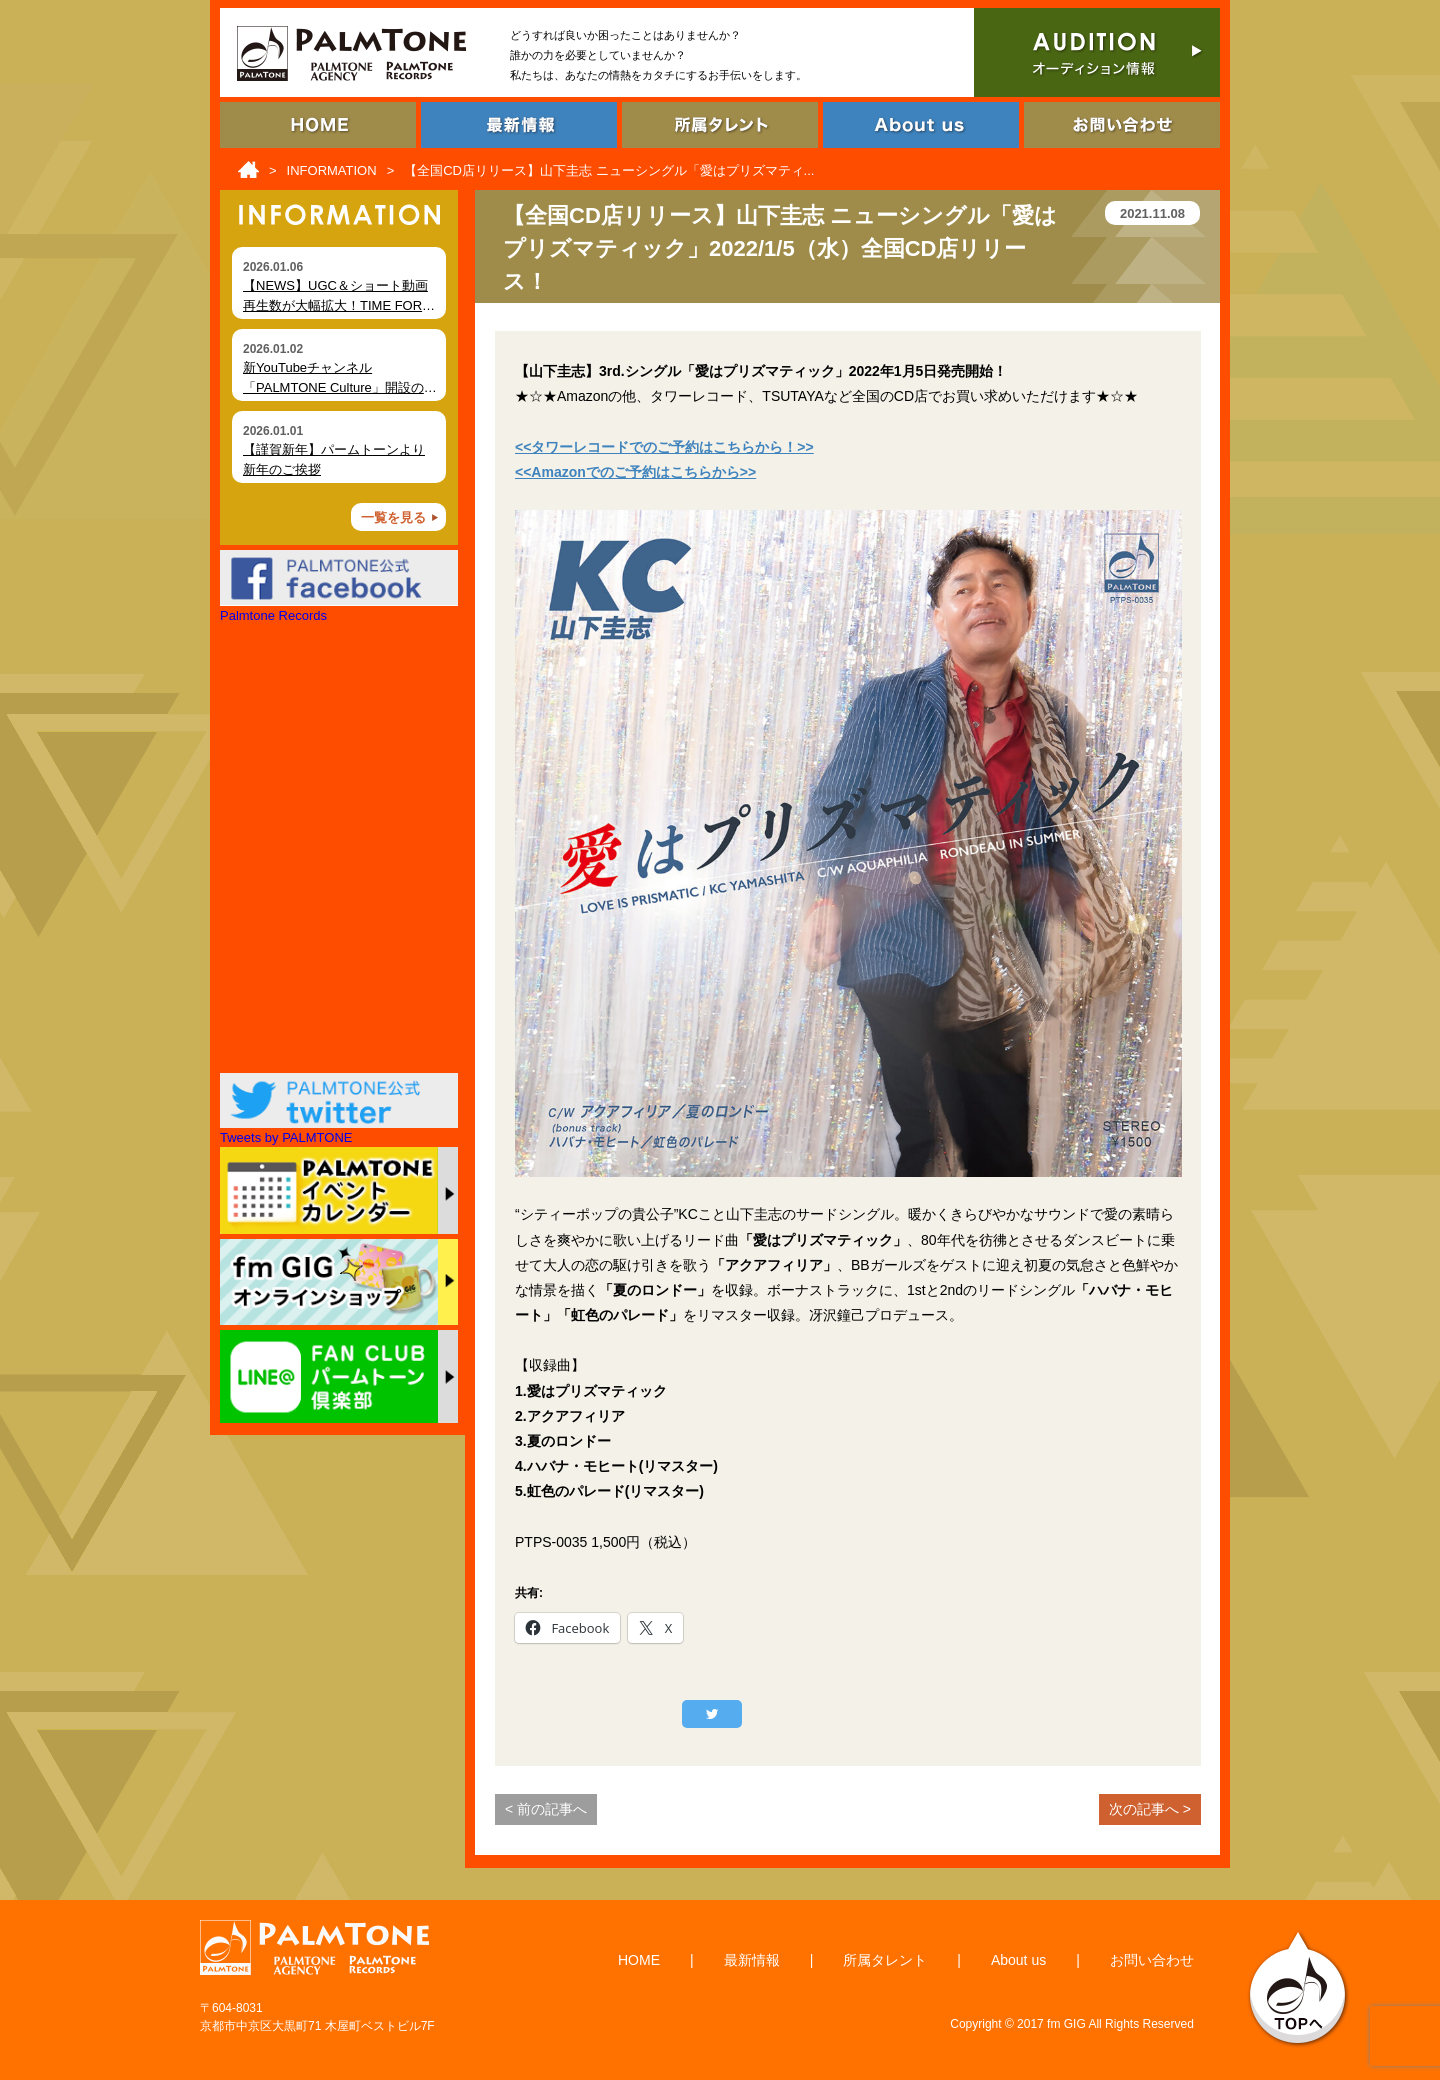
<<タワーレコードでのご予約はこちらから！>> (664, 447)
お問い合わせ (1152, 1960)
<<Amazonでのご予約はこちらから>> (635, 472)
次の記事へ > (1150, 1809)
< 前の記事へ (546, 1809)
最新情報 (752, 1960)
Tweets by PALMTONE (286, 1137)
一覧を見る (393, 517)
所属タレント (885, 1960)
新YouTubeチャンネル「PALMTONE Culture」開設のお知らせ (340, 387)
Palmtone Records (273, 615)
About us (1018, 1960)
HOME (639, 1960)
